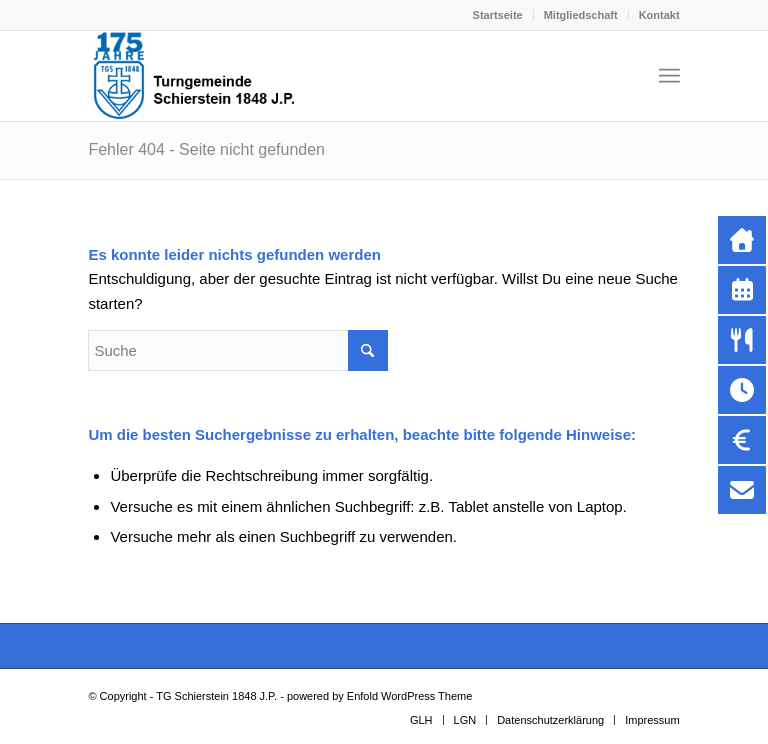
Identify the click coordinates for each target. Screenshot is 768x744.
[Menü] (669, 76)
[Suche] (238, 350)
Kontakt (659, 15)
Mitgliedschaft (581, 15)
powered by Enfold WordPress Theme (379, 696)
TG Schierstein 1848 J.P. (216, 696)
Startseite (498, 15)
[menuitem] (498, 15)
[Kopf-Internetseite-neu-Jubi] (196, 76)
